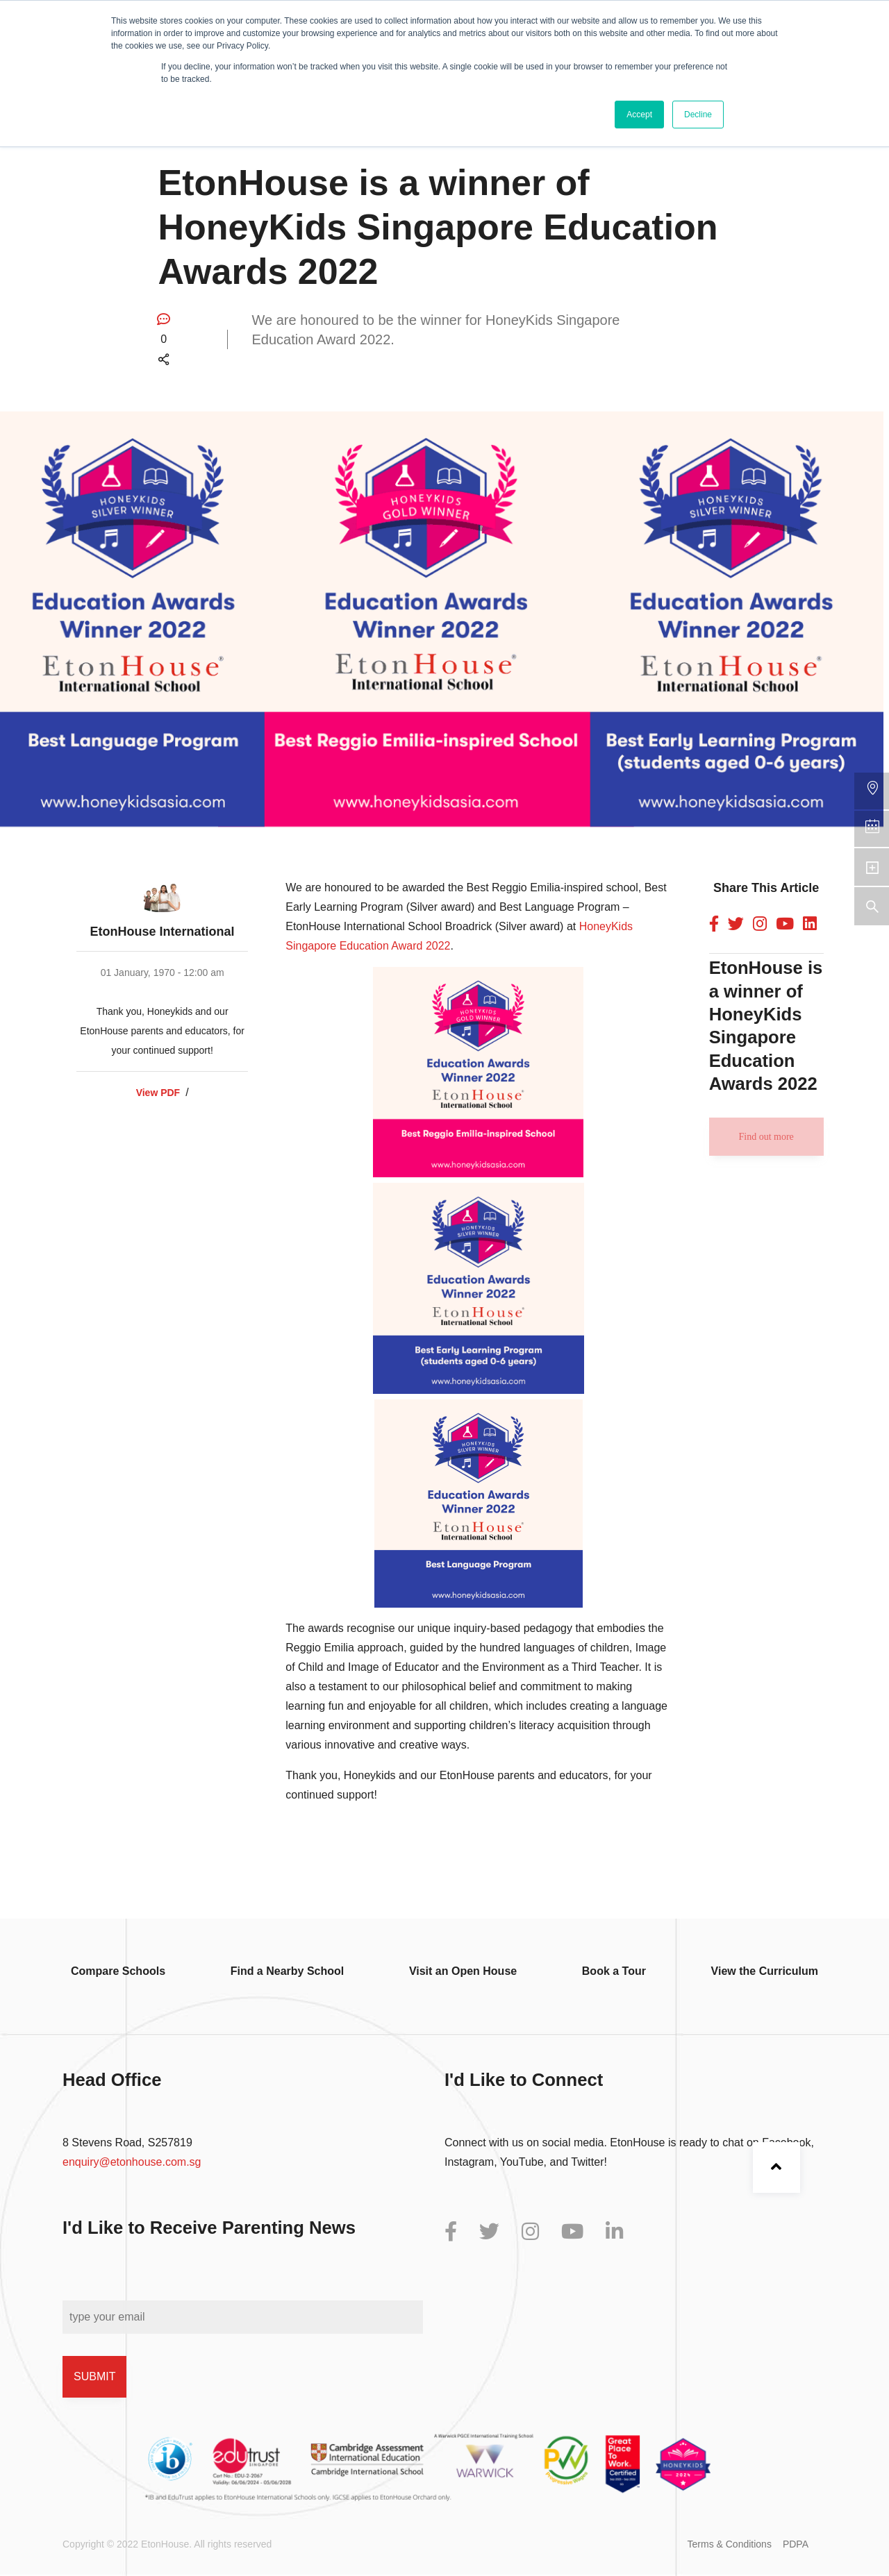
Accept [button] (639, 114)
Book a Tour (614, 1971)
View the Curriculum (764, 1971)
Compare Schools (118, 1971)
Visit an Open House (463, 1971)
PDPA (795, 2544)
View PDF (158, 1092)
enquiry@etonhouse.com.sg (132, 2162)
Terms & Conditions (730, 2544)
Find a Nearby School (287, 1971)
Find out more (765, 1136)
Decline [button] (698, 114)
